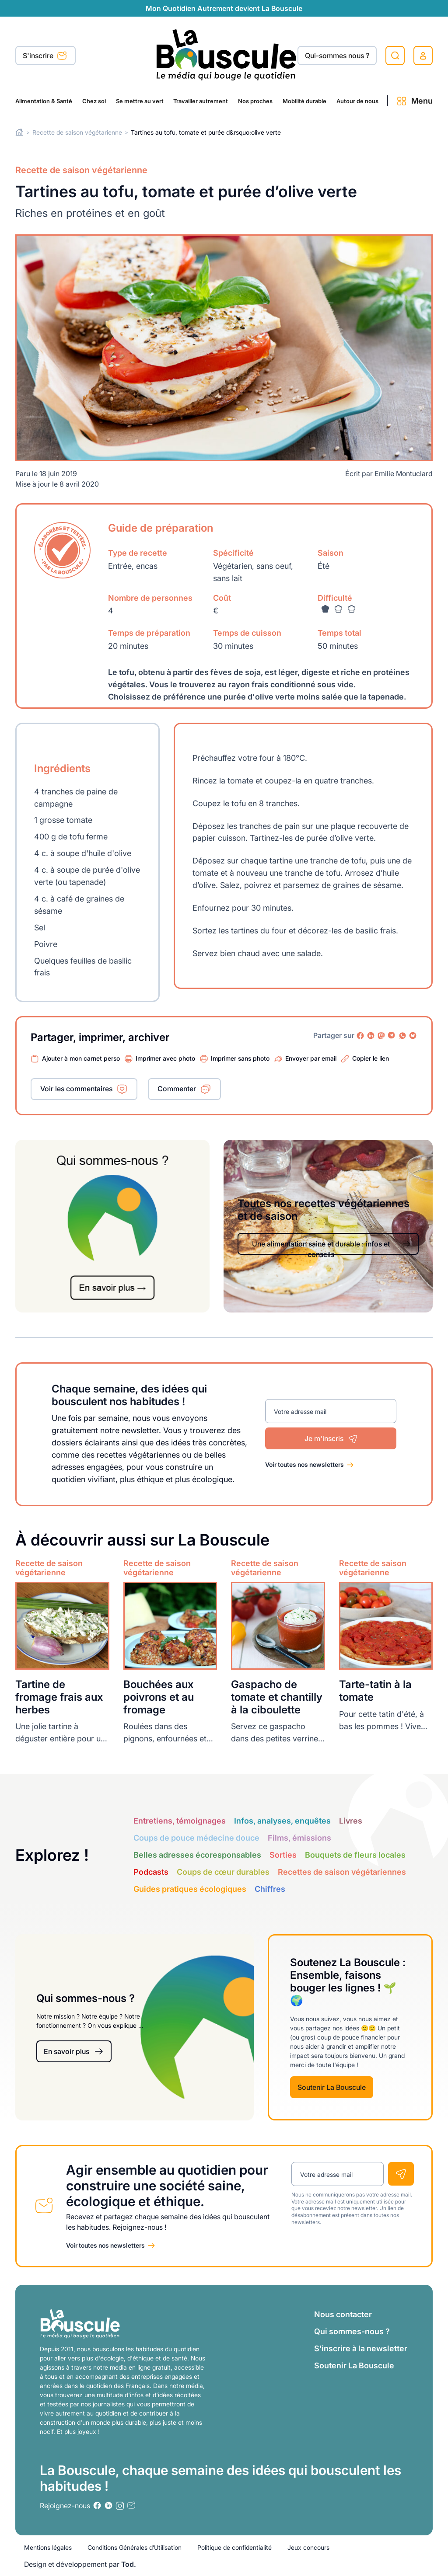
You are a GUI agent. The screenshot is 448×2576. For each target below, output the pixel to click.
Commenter (177, 1088)
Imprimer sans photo (240, 1058)
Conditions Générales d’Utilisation (135, 2547)
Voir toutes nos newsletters (304, 1464)
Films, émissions (299, 1837)
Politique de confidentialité (234, 2547)
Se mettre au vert (140, 100)
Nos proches (255, 100)
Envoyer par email (310, 1058)
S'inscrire (45, 56)
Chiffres (270, 1889)
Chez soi (94, 100)
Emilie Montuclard (403, 473)
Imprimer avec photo (165, 1058)
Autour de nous (357, 100)
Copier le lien (370, 1058)
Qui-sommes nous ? (337, 55)
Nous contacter (343, 2314)
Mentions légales (48, 2547)
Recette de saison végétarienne (77, 132)
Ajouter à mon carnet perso (81, 1058)
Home (19, 132)
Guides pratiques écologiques (189, 1889)
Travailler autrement (200, 100)
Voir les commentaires (76, 1088)
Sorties (283, 1854)
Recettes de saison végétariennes (342, 1871)
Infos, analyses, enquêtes (282, 1820)
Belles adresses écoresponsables (197, 1854)
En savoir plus (74, 2051)
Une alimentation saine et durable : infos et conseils (331, 1247)
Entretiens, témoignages (179, 1820)
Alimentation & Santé (43, 100)
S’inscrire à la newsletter (360, 2348)
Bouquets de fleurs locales (355, 1854)
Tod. (128, 2564)
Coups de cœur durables (223, 1871)
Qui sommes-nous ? (352, 2331)
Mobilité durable (304, 100)
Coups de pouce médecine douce (196, 1837)
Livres (350, 1820)
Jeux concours (308, 2547)
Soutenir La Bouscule (332, 2087)
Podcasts (150, 1871)
